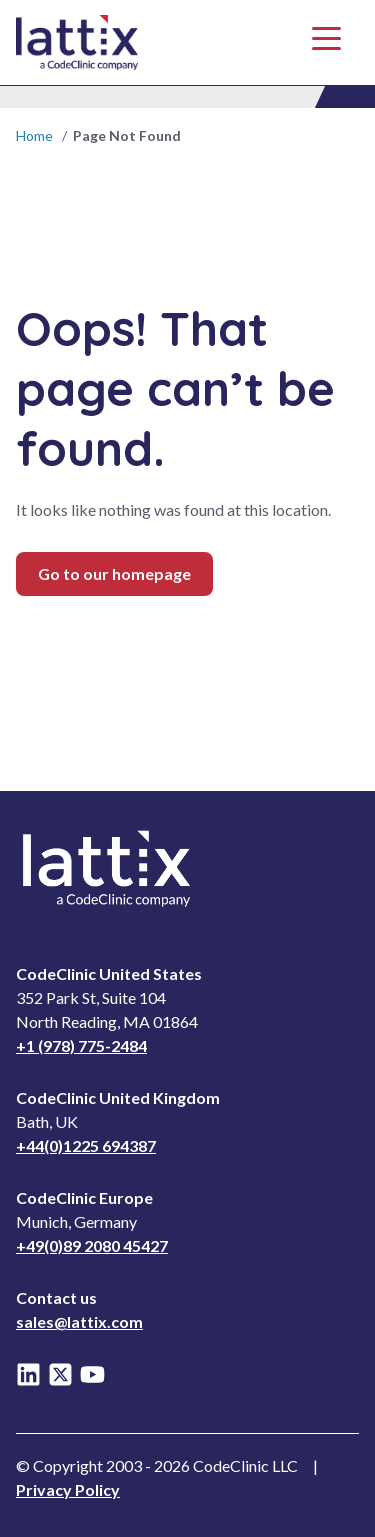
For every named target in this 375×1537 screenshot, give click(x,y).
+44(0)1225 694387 (86, 1145)
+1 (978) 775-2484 (81, 1045)
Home (34, 135)
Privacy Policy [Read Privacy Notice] (68, 1489)
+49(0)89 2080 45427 (92, 1245)
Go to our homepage (114, 573)
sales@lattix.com (79, 1321)
